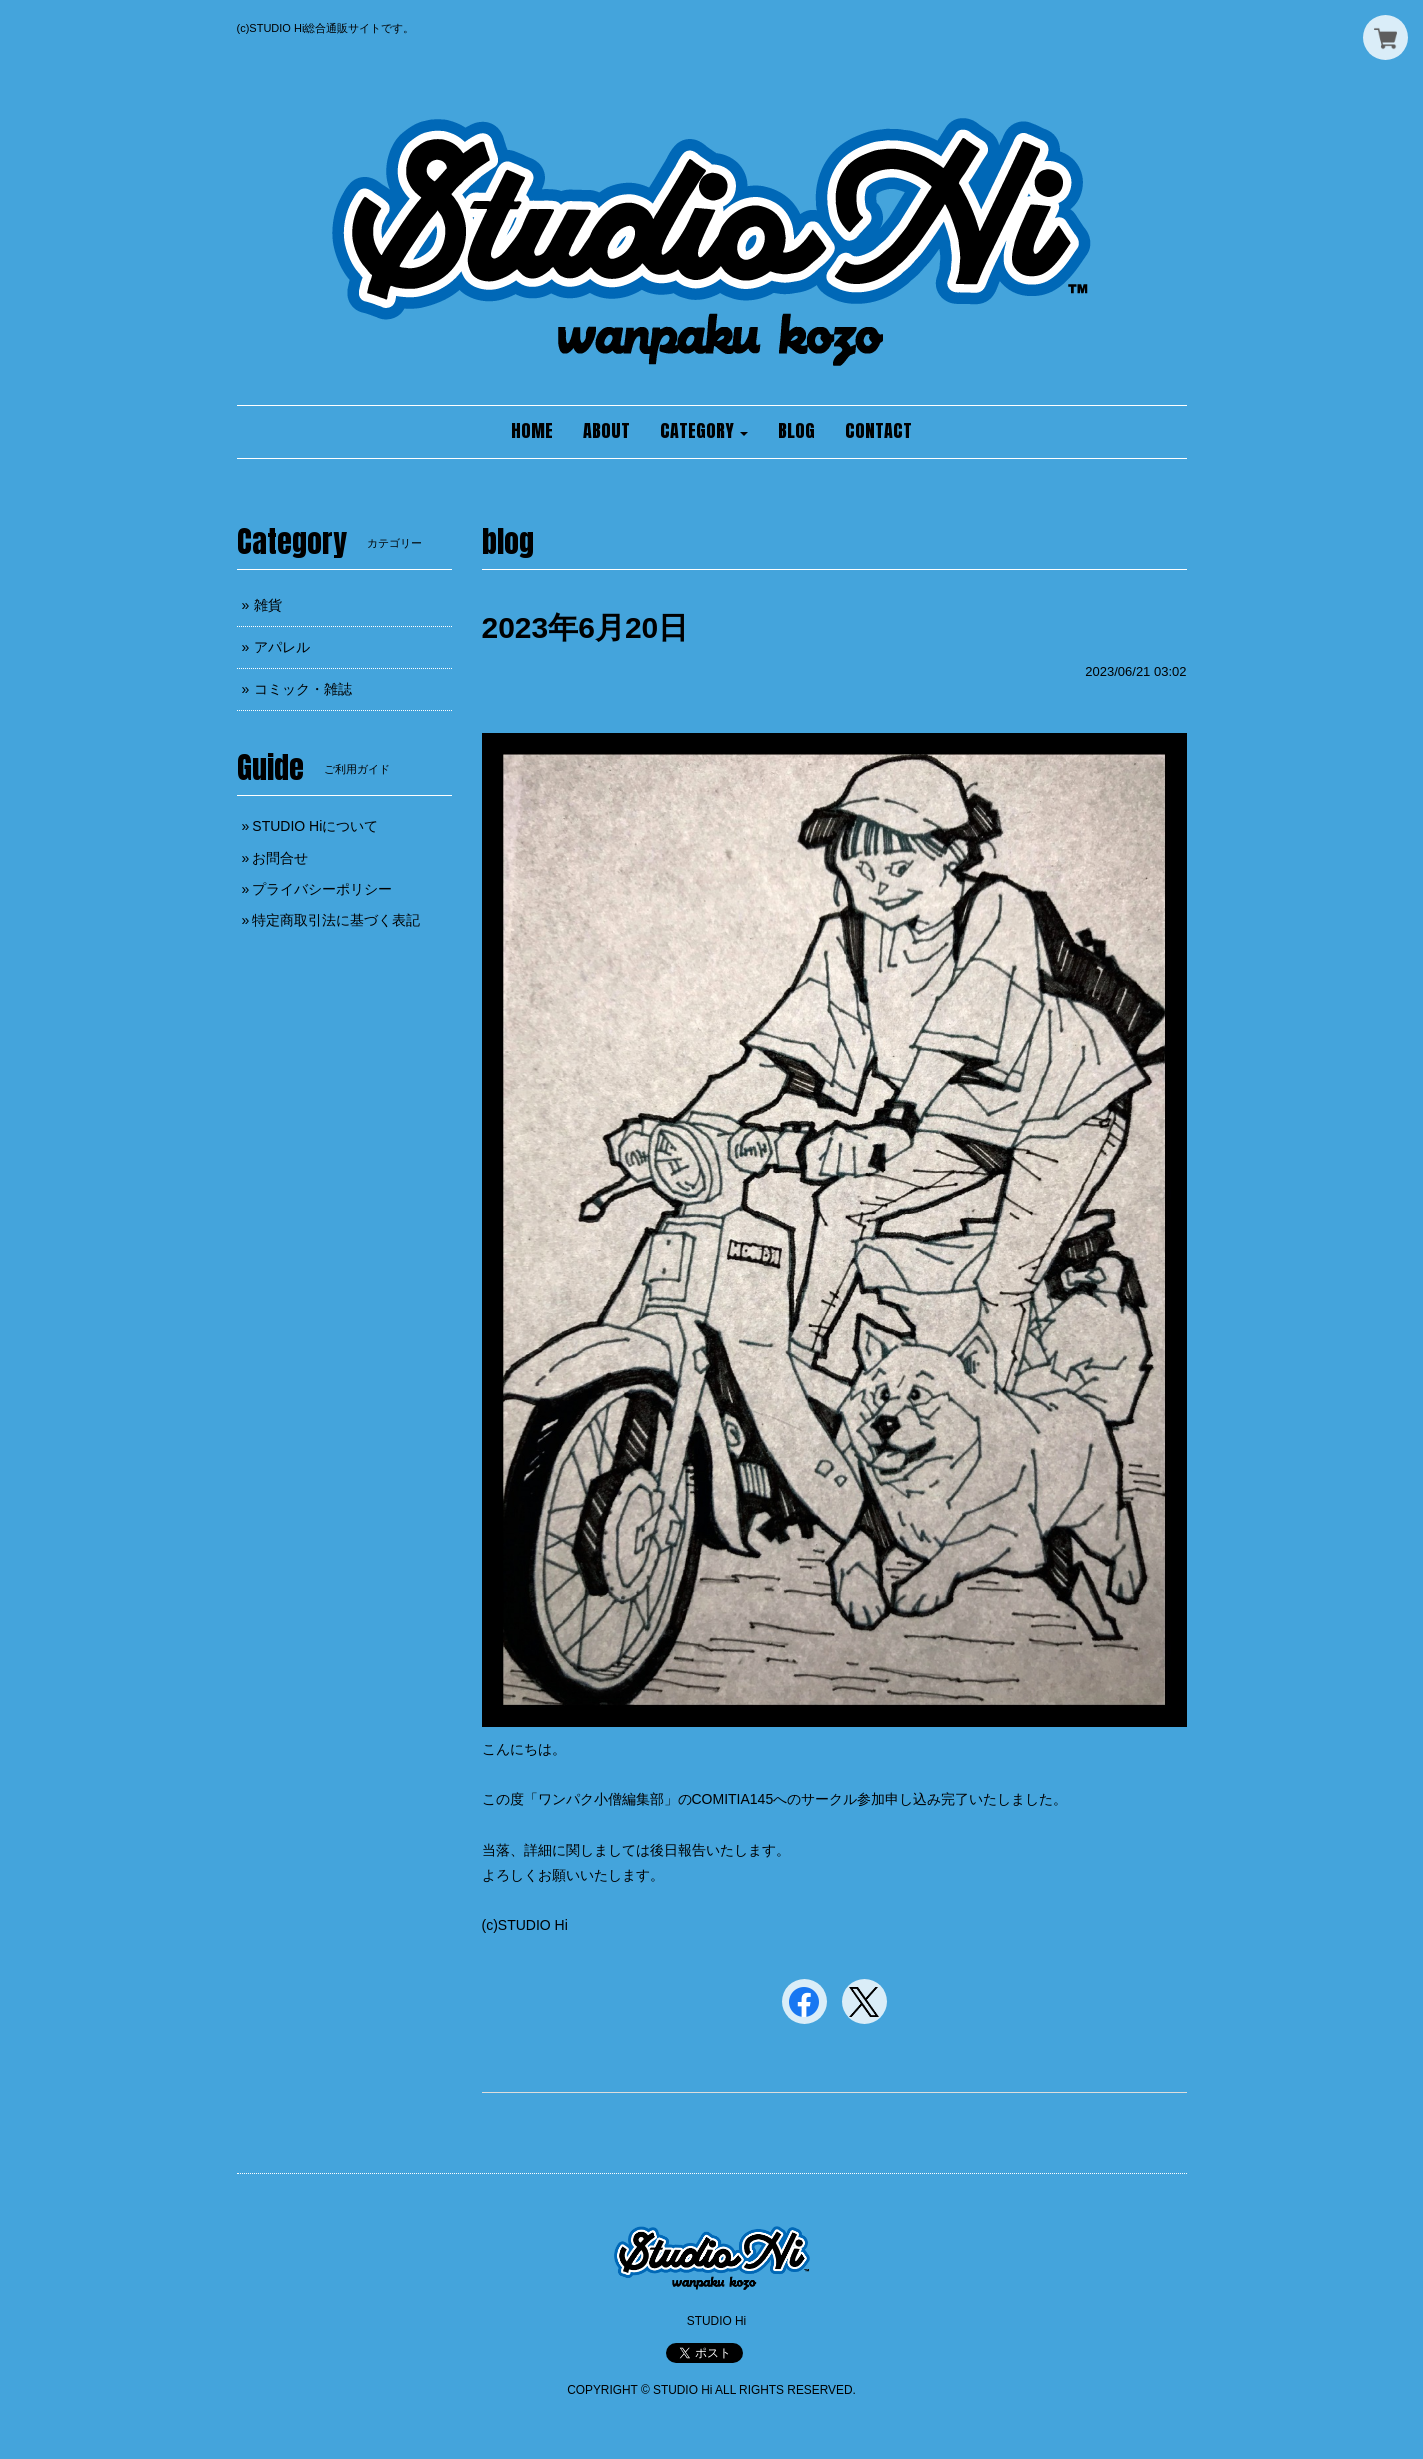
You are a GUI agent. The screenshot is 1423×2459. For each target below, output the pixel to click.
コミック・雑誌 (303, 689)
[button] (704, 432)
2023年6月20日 (585, 627)
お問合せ (280, 858)
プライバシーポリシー (322, 889)
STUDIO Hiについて (315, 826)
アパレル (282, 647)
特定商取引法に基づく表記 (336, 920)
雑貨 (268, 605)
